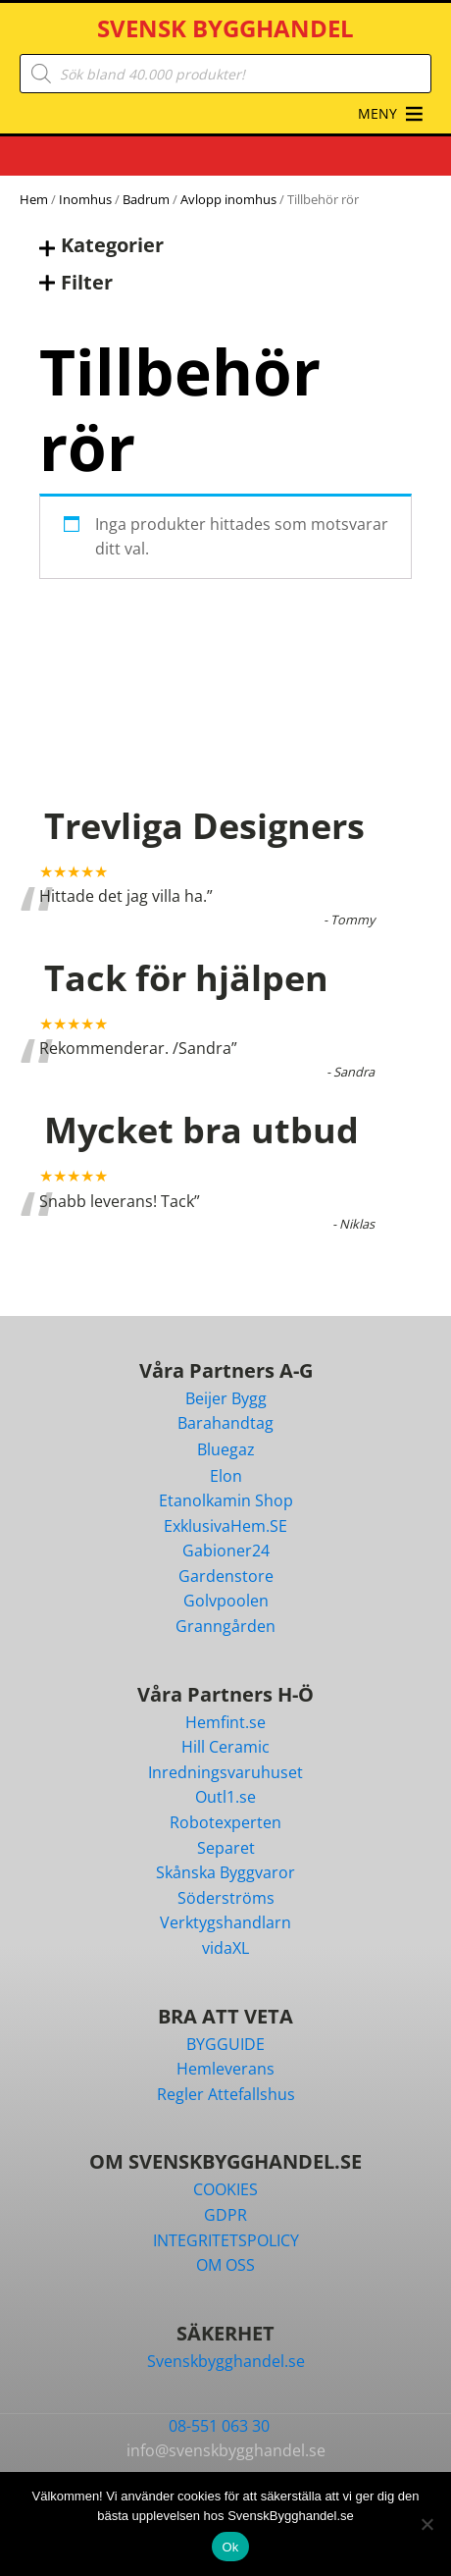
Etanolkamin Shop (226, 1500)
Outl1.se (225, 1797)
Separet (226, 1848)
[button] (377, 113)
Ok (230, 2547)
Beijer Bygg (226, 1398)
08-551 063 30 (219, 2426)
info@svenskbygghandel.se (226, 2450)
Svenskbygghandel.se (226, 2361)
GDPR (225, 2215)
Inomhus (85, 199)
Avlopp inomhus (228, 199)
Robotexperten (225, 1822)
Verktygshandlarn (225, 1922)
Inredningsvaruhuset (225, 1772)
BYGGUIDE (225, 2044)
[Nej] (426, 2524)
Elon (226, 1476)
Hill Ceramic (225, 1747)
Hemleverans (225, 2068)
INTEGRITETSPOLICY (226, 2240)
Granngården (225, 1626)
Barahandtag (225, 1423)
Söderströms (226, 1898)
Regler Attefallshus (226, 2094)
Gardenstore (226, 1576)
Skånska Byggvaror (225, 1872)
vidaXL (225, 1948)
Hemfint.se (225, 1722)
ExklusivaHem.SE (225, 1526)
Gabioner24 (226, 1550)
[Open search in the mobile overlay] (225, 73)
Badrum (146, 199)
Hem (34, 199)
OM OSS (225, 2265)
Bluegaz (226, 1449)
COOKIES (225, 2189)
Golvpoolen (226, 1600)
